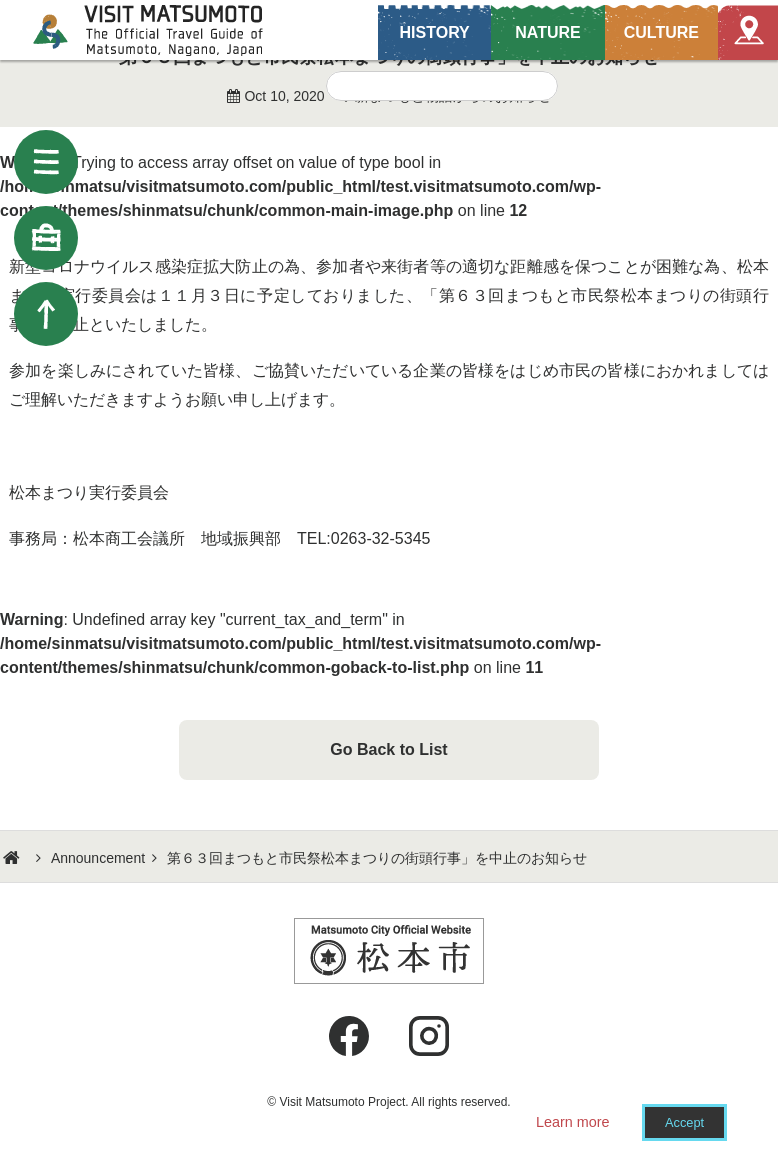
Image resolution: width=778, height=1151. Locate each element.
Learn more (573, 1122)
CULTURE (661, 32)
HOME (14, 858)
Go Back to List (388, 749)
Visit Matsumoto (165, 30)
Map (748, 32)
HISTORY (435, 32)
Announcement (98, 858)
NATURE (547, 32)
